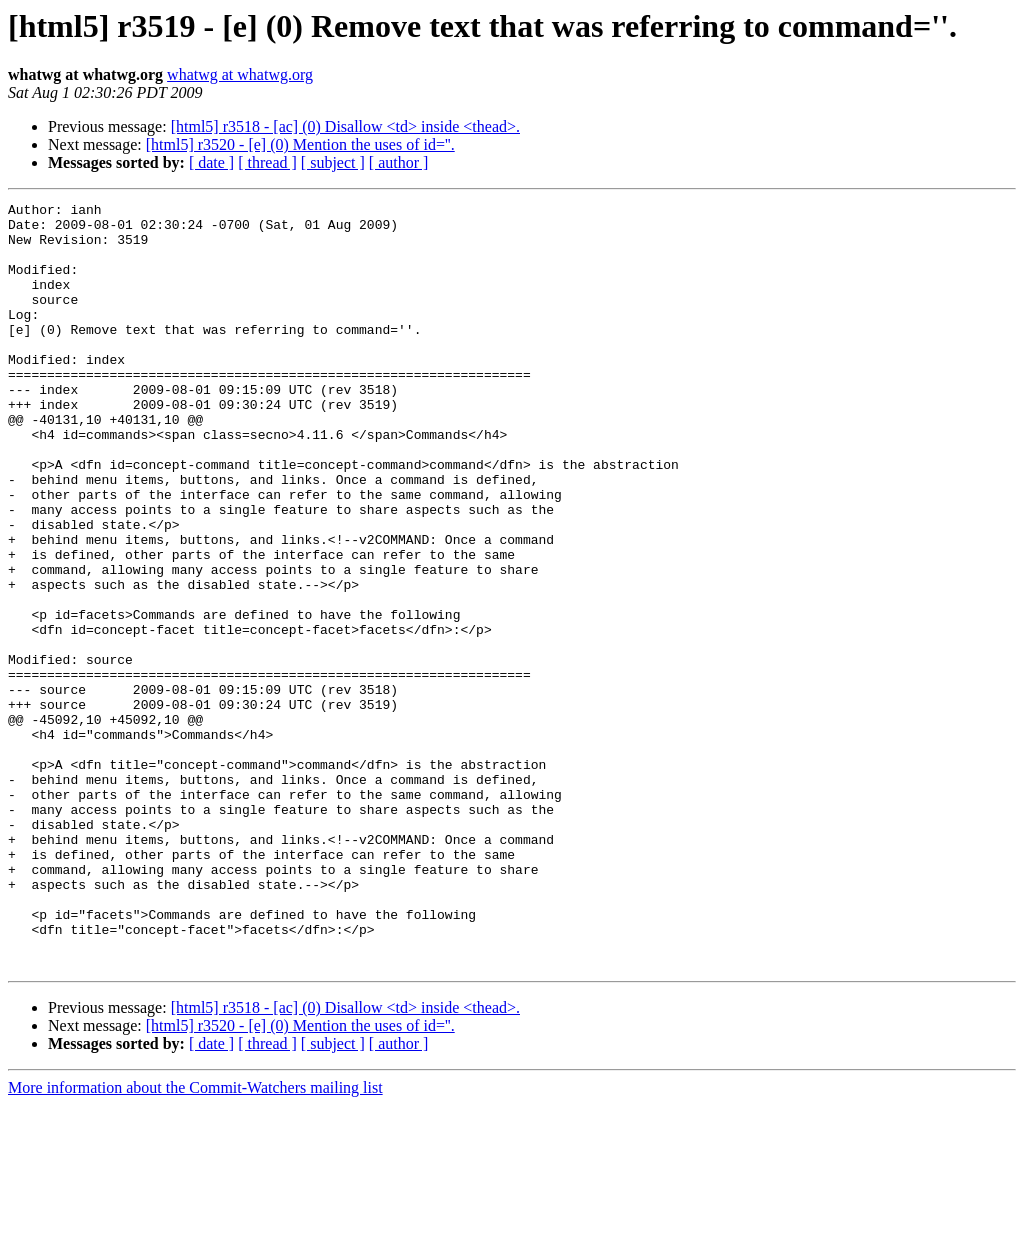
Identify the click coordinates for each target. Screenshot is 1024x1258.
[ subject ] (333, 162)
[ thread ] (267, 162)
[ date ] (211, 162)
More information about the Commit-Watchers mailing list (195, 1240)
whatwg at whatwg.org (240, 74)
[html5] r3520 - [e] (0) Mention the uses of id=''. (300, 144)
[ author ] (399, 162)
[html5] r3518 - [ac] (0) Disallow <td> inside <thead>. (345, 126)
